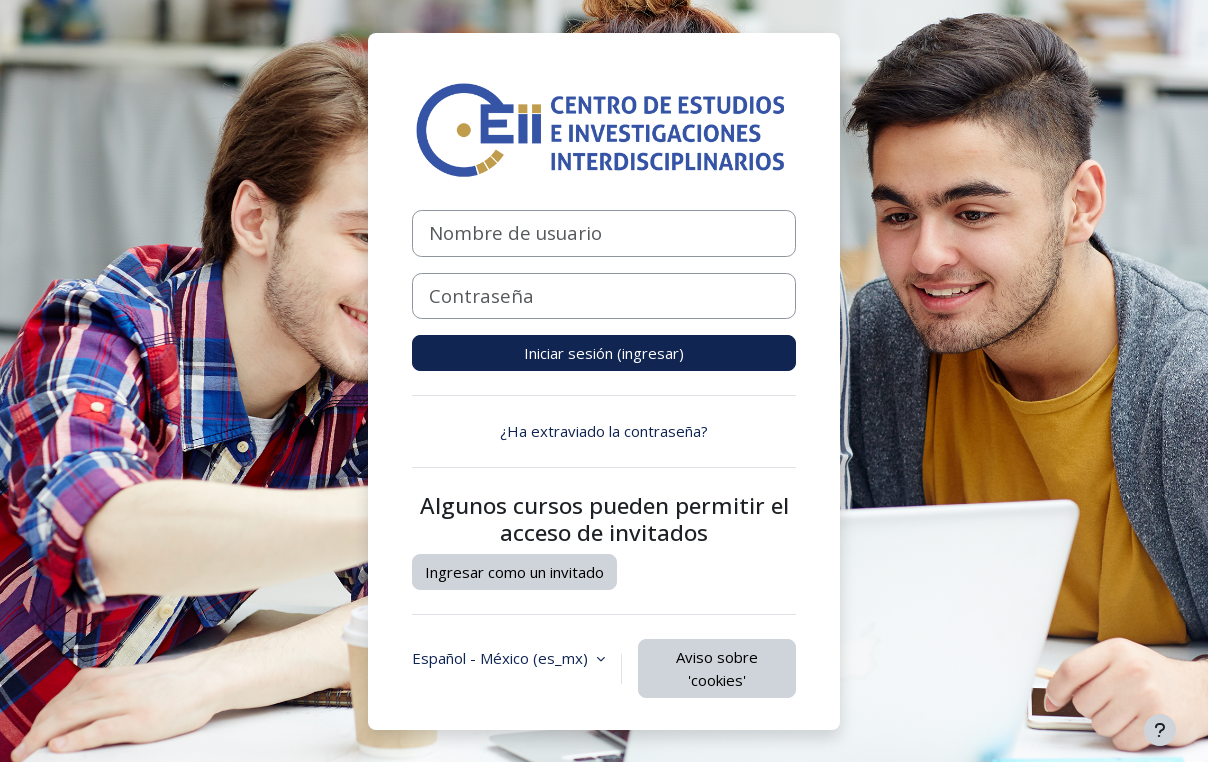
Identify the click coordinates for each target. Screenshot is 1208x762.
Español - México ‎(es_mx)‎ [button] (502, 658)
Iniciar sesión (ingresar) (604, 353)
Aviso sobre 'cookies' (717, 668)
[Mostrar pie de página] (1160, 730)
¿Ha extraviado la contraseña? (604, 431)
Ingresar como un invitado (514, 572)
